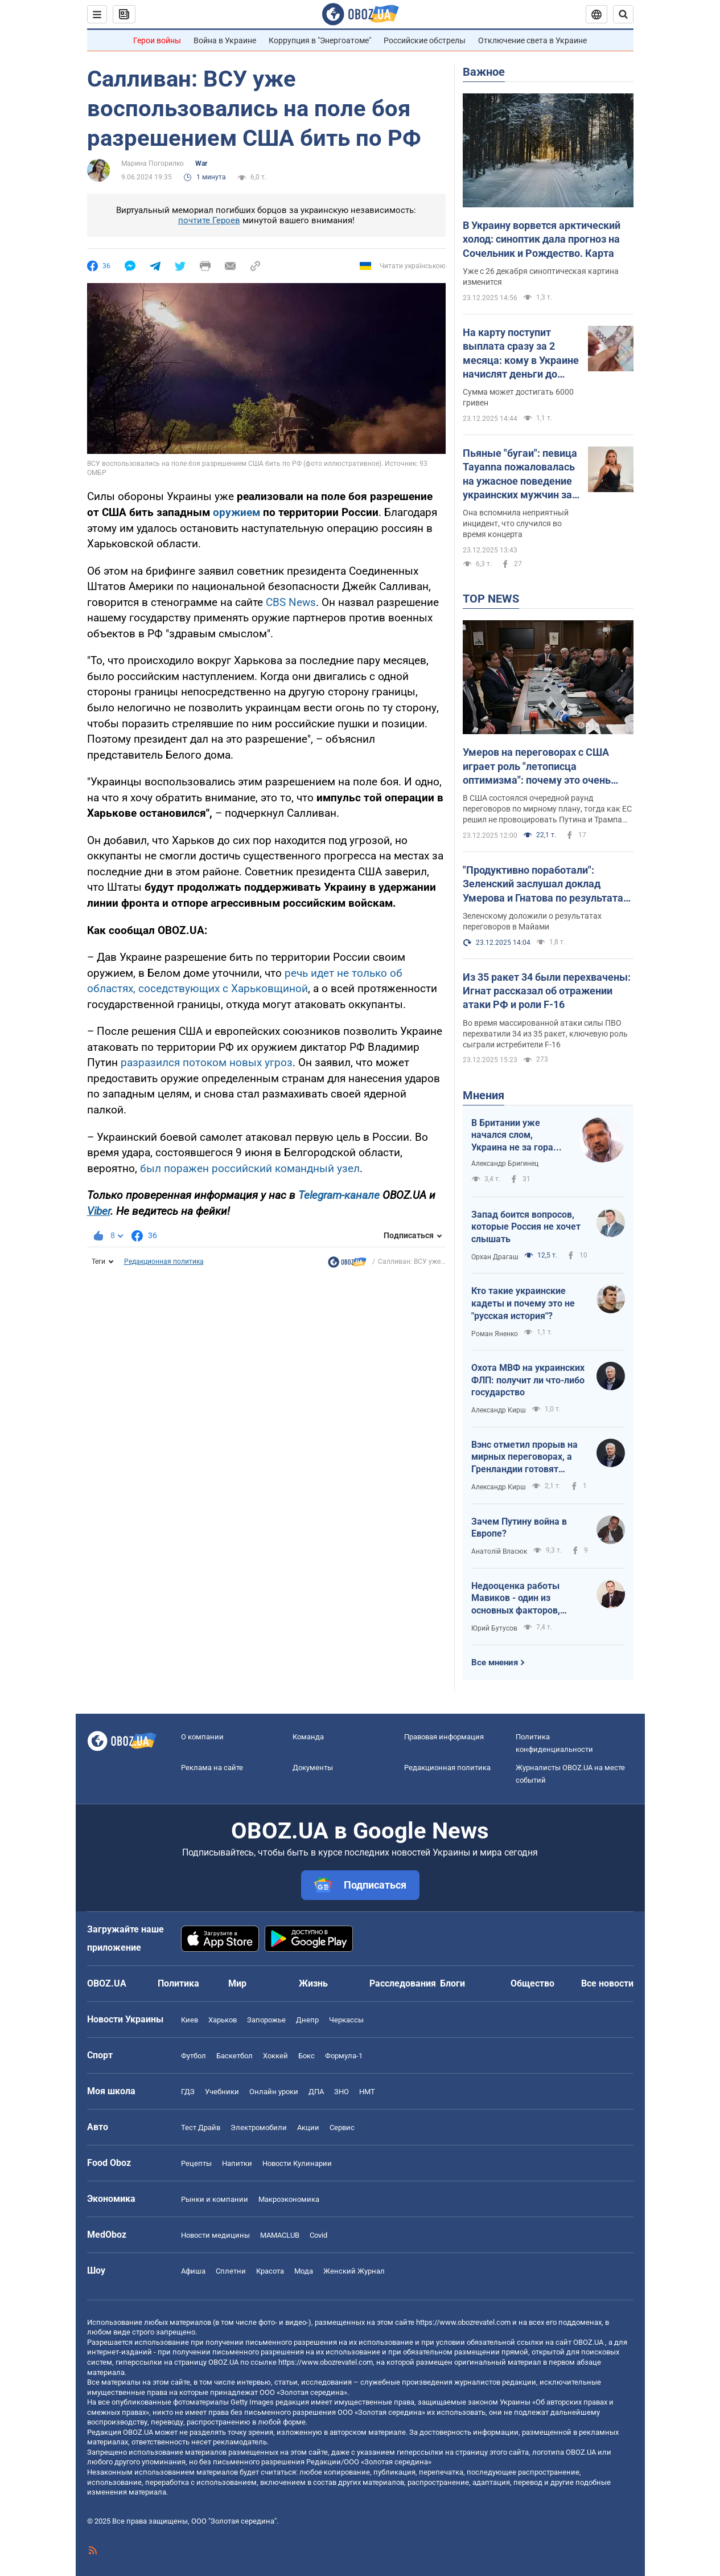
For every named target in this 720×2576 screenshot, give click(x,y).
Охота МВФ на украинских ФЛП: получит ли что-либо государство (528, 1380)
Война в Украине (225, 40)
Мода (303, 2271)
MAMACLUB (279, 2235)
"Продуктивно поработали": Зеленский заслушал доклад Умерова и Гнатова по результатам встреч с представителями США (547, 884)
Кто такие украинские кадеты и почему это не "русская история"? (523, 1303)
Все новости (607, 1983)
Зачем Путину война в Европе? (519, 1527)
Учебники (222, 2091)
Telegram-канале (339, 1195)
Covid (318, 2235)
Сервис (342, 2127)
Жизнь (313, 1983)
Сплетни (231, 2271)
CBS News (291, 602)
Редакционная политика (164, 1262)
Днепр (307, 2020)
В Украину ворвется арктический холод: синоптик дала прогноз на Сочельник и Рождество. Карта (541, 239)
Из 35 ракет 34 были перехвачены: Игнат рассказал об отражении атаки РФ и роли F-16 (547, 991)
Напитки (237, 2163)
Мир (237, 1983)
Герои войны (157, 40)
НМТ (367, 2091)
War (201, 163)
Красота (270, 2271)
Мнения (483, 1095)
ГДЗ (188, 2091)
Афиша (193, 2271)
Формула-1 (344, 2055)
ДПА (316, 2091)
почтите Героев (209, 220)
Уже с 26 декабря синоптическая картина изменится (541, 276)
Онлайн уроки (273, 2091)
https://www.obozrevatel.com (463, 2322)
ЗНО (341, 2091)
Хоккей (275, 2055)
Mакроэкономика (288, 2199)
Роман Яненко (494, 1334)
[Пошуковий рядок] (623, 14)
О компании (202, 1737)
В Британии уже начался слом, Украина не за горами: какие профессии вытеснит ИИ (519, 1135)
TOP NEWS (491, 598)
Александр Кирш (498, 1410)
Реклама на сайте (212, 1767)
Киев (189, 2020)
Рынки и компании (214, 2199)
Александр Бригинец (504, 1164)
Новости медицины (215, 2235)
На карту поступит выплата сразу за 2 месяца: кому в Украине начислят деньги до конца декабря (521, 353)
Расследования (402, 1983)
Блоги (452, 1983)
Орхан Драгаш (495, 1257)
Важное (484, 72)
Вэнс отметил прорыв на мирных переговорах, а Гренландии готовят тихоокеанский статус (524, 1457)
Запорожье (266, 2020)
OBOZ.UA (588, 2342)
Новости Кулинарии (297, 2163)
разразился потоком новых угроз (207, 1062)
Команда (308, 1737)
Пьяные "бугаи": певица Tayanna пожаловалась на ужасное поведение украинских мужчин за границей (520, 474)
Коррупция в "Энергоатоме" (320, 40)
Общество (532, 1983)
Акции (308, 2127)
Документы (313, 1767)
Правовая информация (444, 1737)
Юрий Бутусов (494, 1628)
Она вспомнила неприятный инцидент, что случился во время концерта (516, 523)
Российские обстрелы (425, 40)
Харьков (222, 2020)
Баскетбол (234, 2055)
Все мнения (494, 1662)
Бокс (306, 2055)
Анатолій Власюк (499, 1551)
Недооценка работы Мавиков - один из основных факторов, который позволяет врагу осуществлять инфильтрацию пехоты (526, 1598)
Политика (178, 1983)
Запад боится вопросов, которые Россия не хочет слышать (526, 1226)
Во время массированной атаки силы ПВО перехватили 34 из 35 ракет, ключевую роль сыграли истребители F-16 (545, 1033)
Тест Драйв (200, 2127)
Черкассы (346, 2020)
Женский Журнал (354, 2271)
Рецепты (196, 2163)
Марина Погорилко (152, 163)
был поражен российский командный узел (250, 1168)
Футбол (193, 2055)
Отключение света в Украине (532, 40)
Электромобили (259, 2127)
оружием (236, 512)
